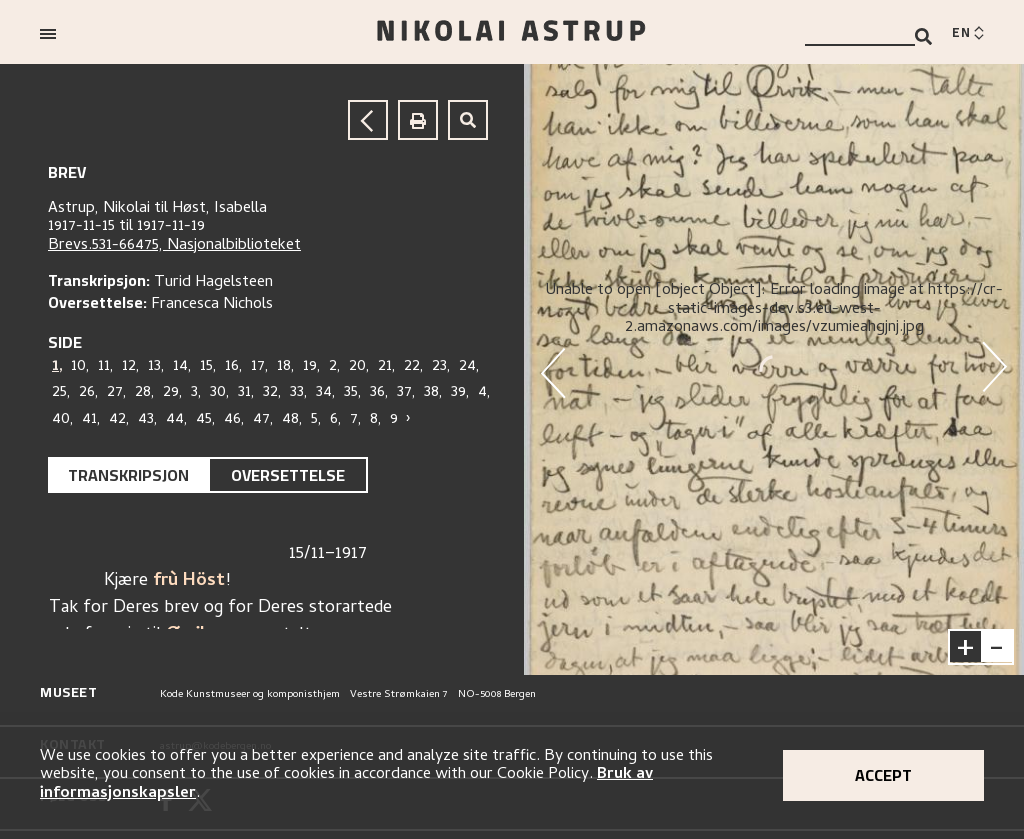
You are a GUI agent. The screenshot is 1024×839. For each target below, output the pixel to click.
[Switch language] (968, 34)
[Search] (923, 36)
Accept (883, 775)
